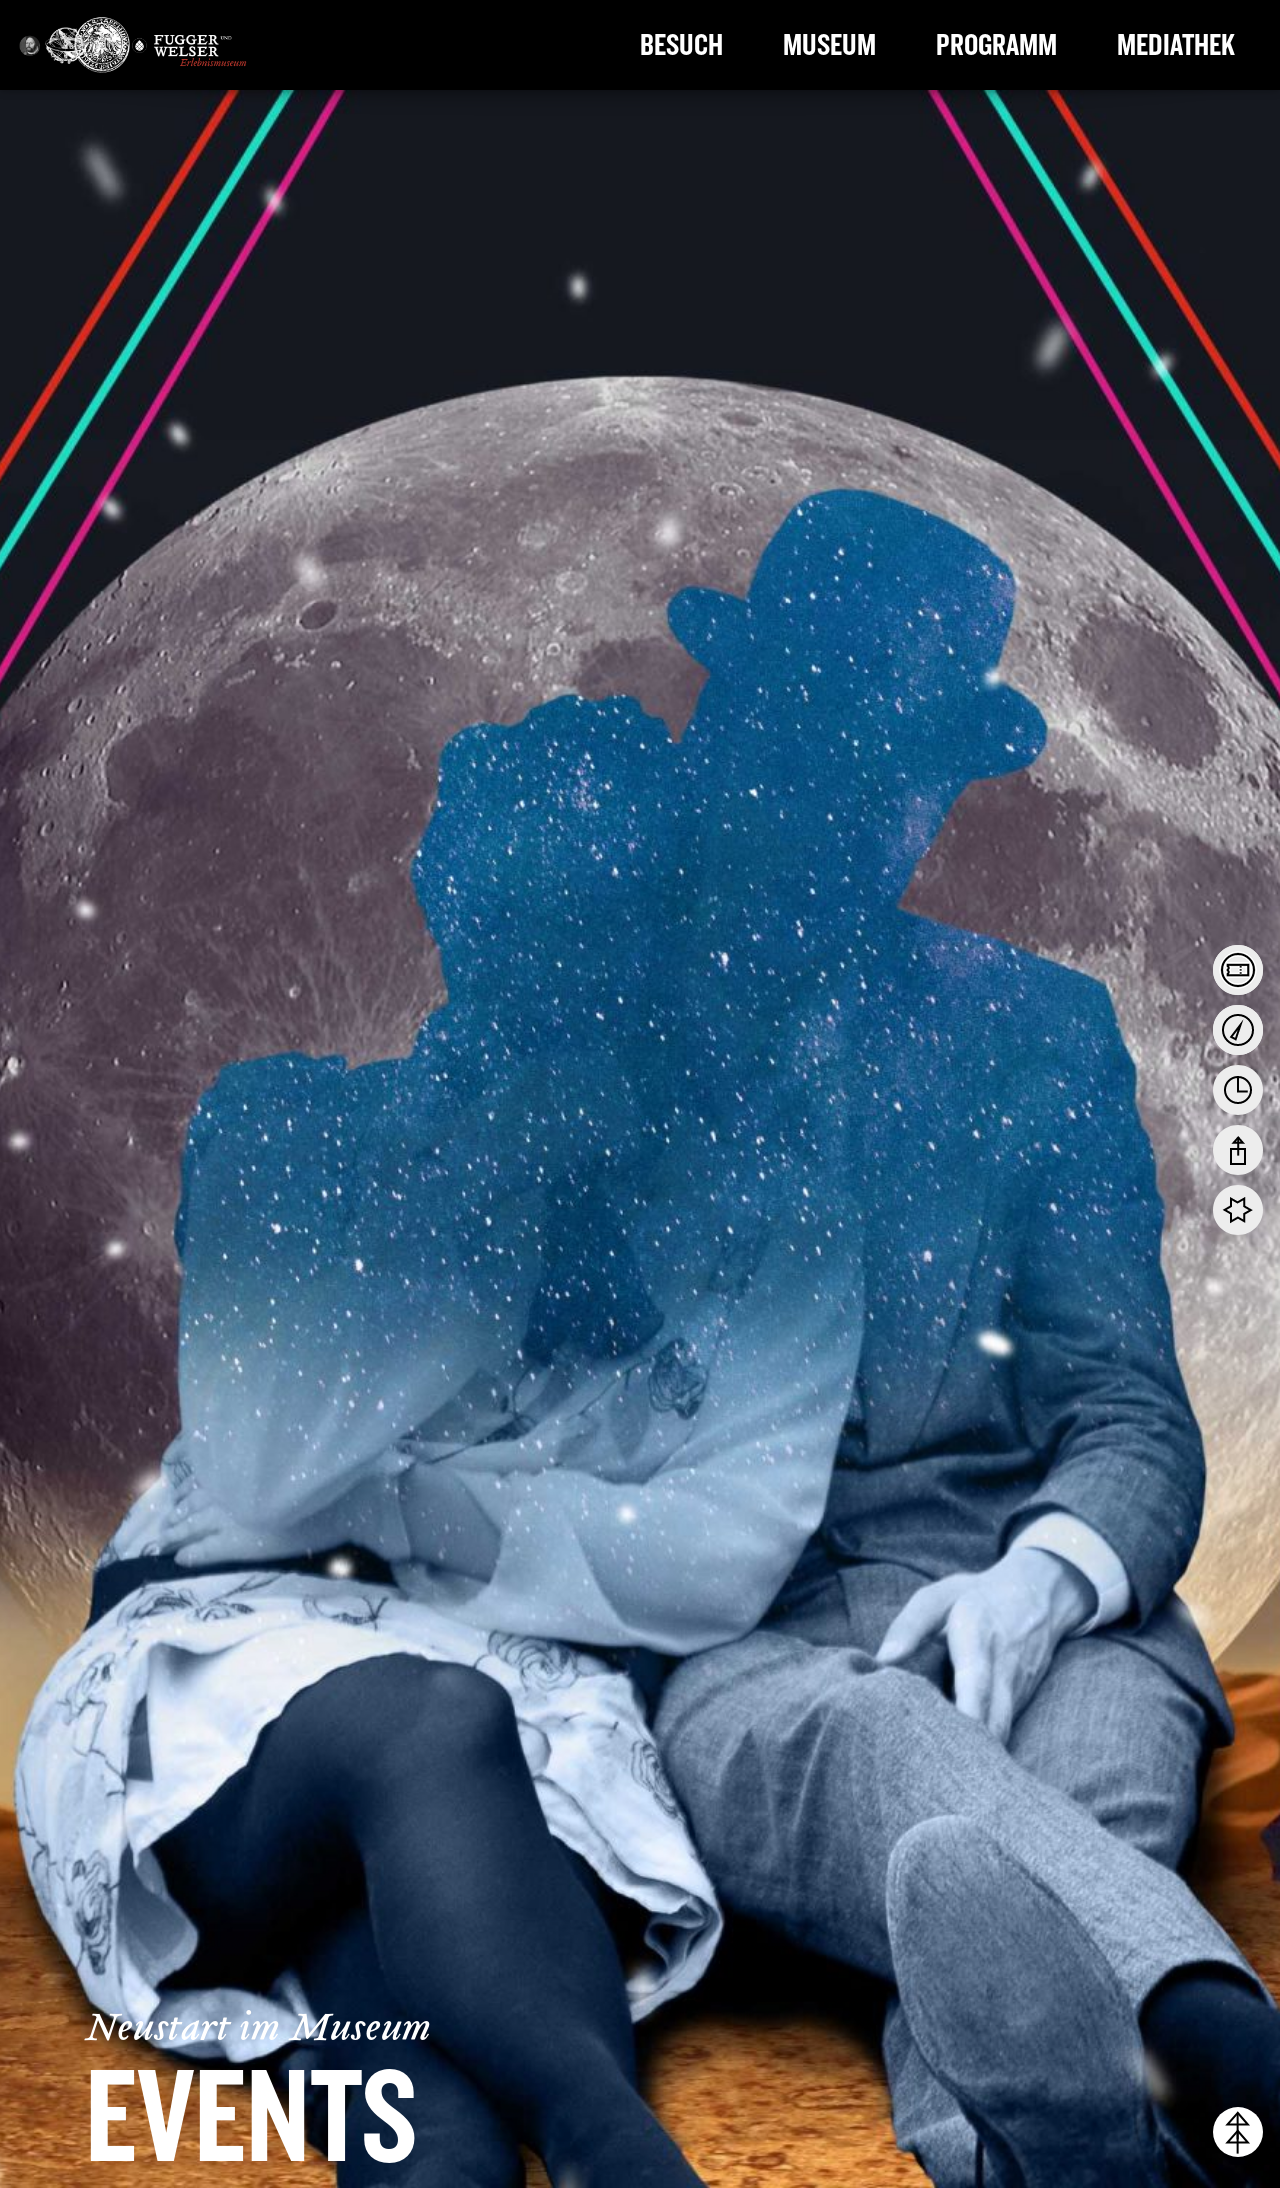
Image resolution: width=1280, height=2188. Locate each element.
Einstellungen (212, 2101)
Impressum (1228, 2110)
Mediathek (1176, 45)
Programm (996, 45)
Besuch (681, 45)
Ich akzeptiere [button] (1111, 1980)
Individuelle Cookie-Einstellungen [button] (1111, 2072)
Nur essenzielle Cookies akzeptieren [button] (1111, 2025)
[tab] (1238, 970)
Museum (829, 45)
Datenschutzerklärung (741, 2079)
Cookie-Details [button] (1056, 2110)
